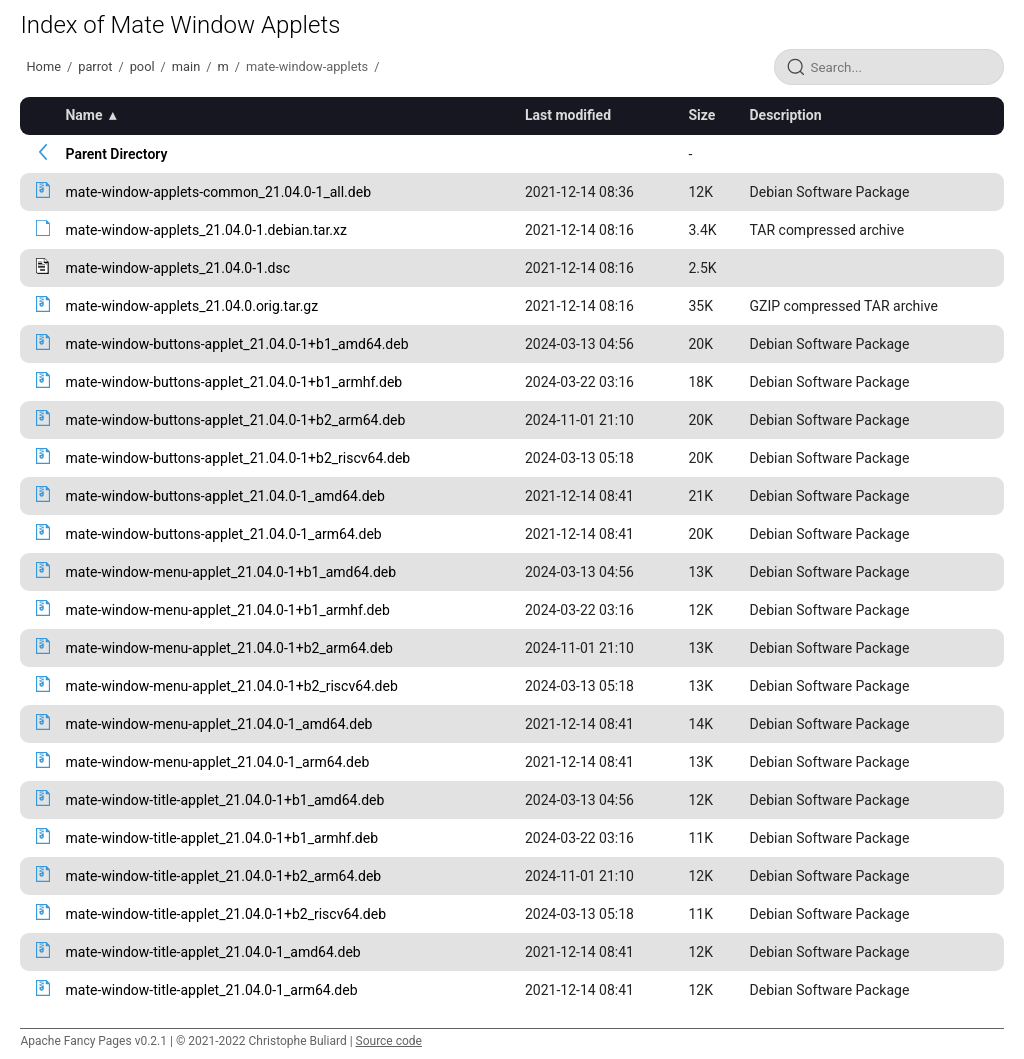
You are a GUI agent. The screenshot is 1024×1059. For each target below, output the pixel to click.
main (186, 66)
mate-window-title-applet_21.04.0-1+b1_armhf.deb (221, 838)
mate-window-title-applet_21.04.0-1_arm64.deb (211, 990)
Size (701, 115)
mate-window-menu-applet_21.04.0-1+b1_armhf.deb (227, 610)
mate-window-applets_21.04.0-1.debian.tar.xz (205, 230)
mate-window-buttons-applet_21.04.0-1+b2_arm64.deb (235, 420)
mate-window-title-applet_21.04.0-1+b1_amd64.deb (224, 800)
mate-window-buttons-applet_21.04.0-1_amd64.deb (224, 496)
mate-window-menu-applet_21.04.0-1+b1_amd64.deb (230, 572)
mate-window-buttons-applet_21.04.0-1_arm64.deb (223, 534)
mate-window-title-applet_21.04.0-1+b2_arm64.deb (223, 876)
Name (83, 115)
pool (142, 66)
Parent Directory (116, 154)
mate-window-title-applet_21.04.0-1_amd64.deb (212, 952)
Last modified (568, 115)
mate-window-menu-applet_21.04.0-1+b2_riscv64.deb (231, 686)
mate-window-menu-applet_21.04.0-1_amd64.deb (218, 724)
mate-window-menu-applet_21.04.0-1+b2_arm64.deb (228, 648)
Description (786, 115)
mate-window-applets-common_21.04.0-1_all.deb (218, 192)
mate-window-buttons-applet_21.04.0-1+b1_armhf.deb (233, 382)
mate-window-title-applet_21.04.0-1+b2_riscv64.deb (225, 914)
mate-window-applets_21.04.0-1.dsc (177, 268)
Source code (389, 1041)
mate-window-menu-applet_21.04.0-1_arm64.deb (217, 762)
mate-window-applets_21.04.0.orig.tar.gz (191, 306)
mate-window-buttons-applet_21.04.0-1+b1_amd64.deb (236, 344)
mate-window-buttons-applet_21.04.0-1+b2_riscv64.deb (237, 458)
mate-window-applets (307, 66)
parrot (95, 66)
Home (43, 66)
